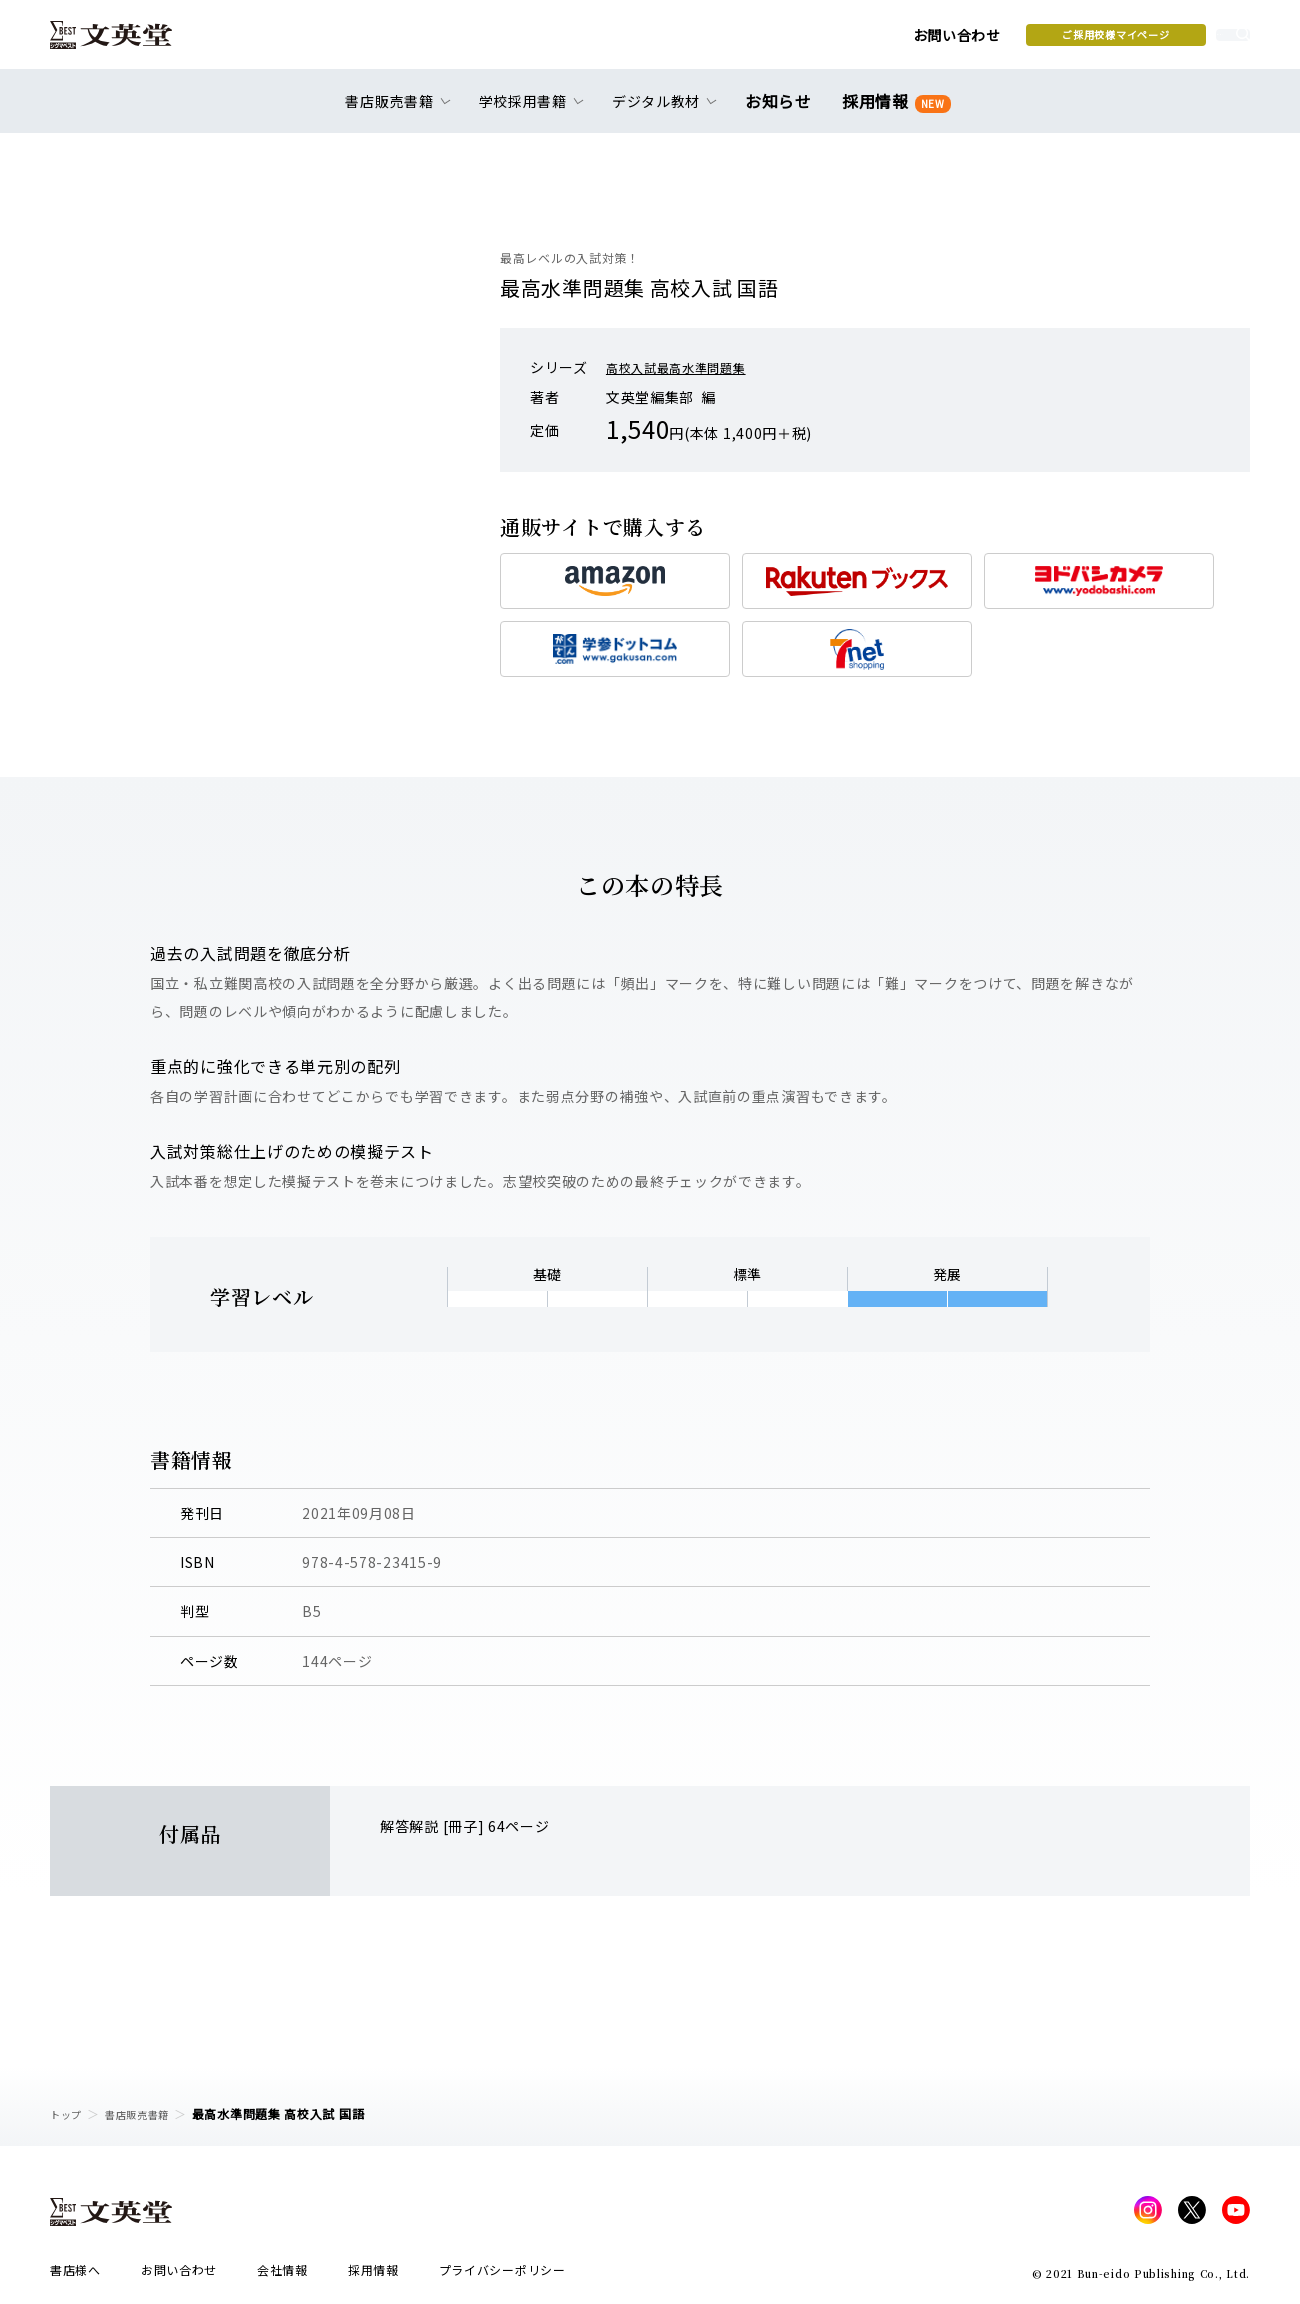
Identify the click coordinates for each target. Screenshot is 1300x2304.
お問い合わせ (801, 42)
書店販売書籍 (149, 2113)
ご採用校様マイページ (960, 41)
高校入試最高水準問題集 (687, 367)
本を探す (1160, 41)
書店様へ (75, 2275)
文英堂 (128, 42)
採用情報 (892, 112)
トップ (69, 2113)
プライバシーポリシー (502, 2275)
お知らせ (782, 112)
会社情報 (282, 2275)
